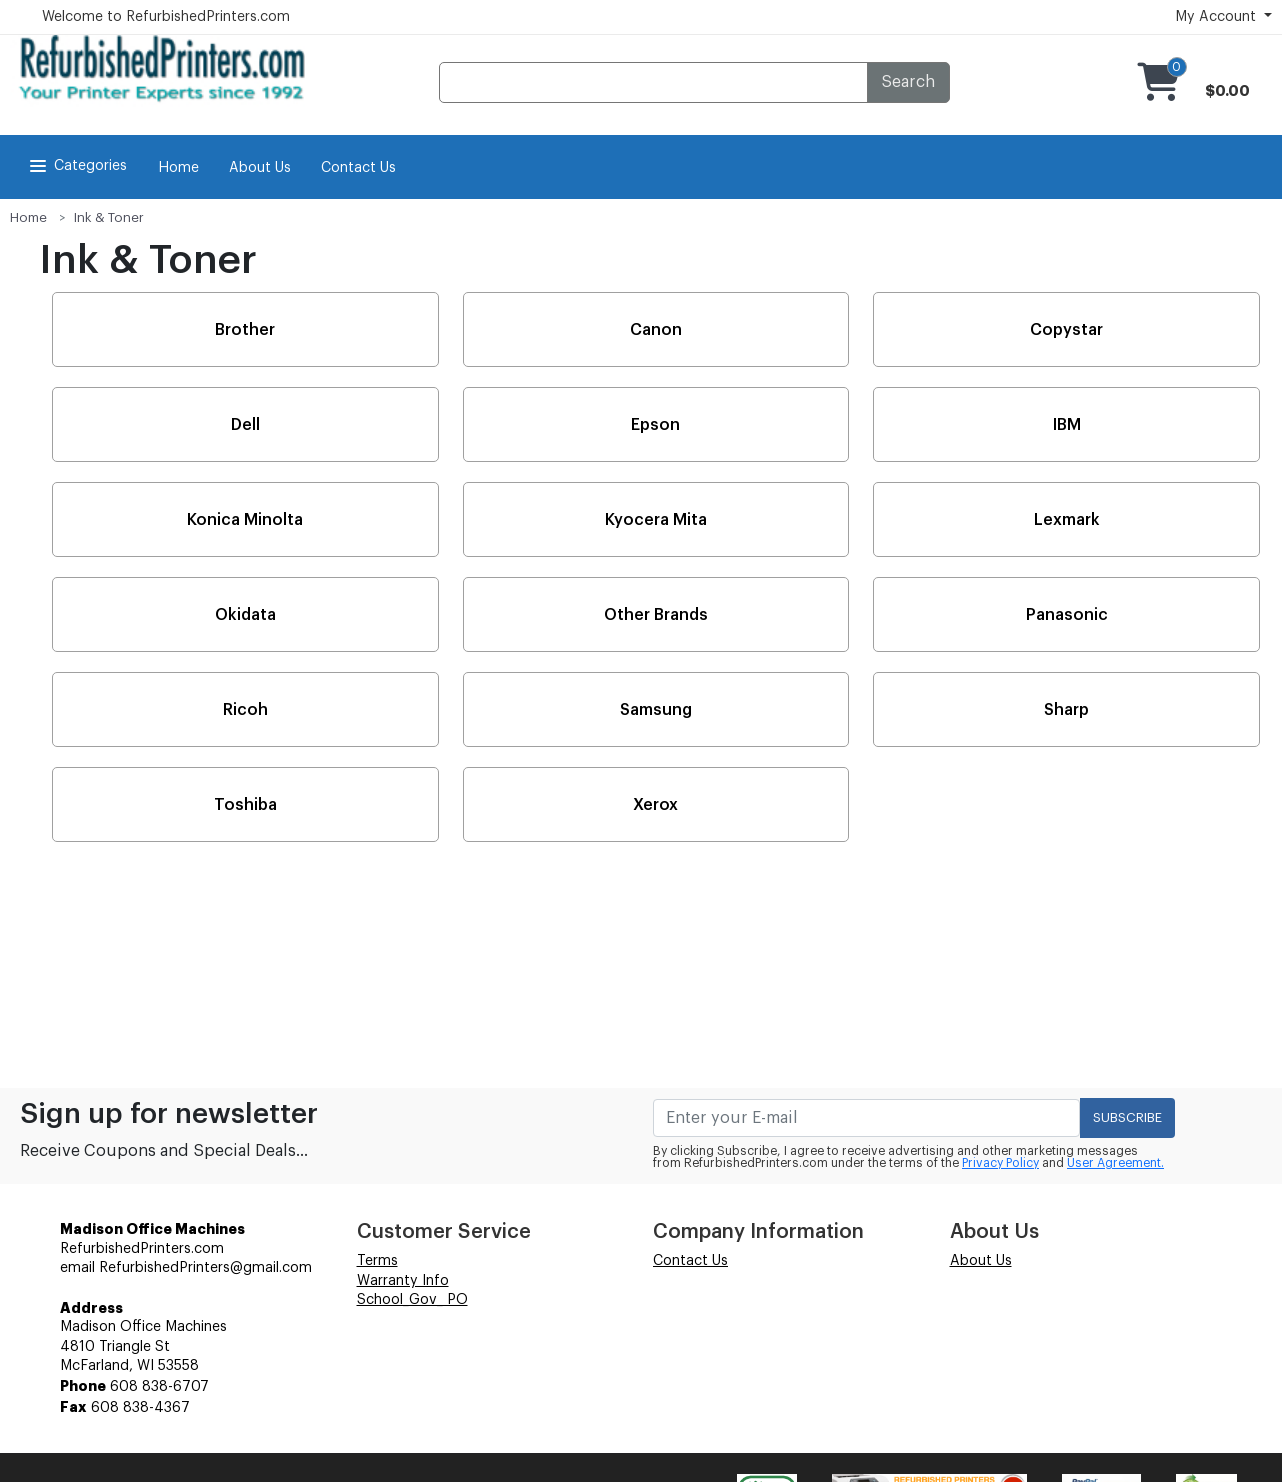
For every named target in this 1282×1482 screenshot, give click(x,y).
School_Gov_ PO (412, 1300)
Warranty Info (403, 1281)
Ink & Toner (109, 217)
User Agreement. (1115, 1163)
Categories (76, 166)
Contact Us (358, 168)
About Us (260, 168)
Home (178, 168)
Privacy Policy (1000, 1163)
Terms (377, 1261)
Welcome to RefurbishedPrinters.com (166, 17)
